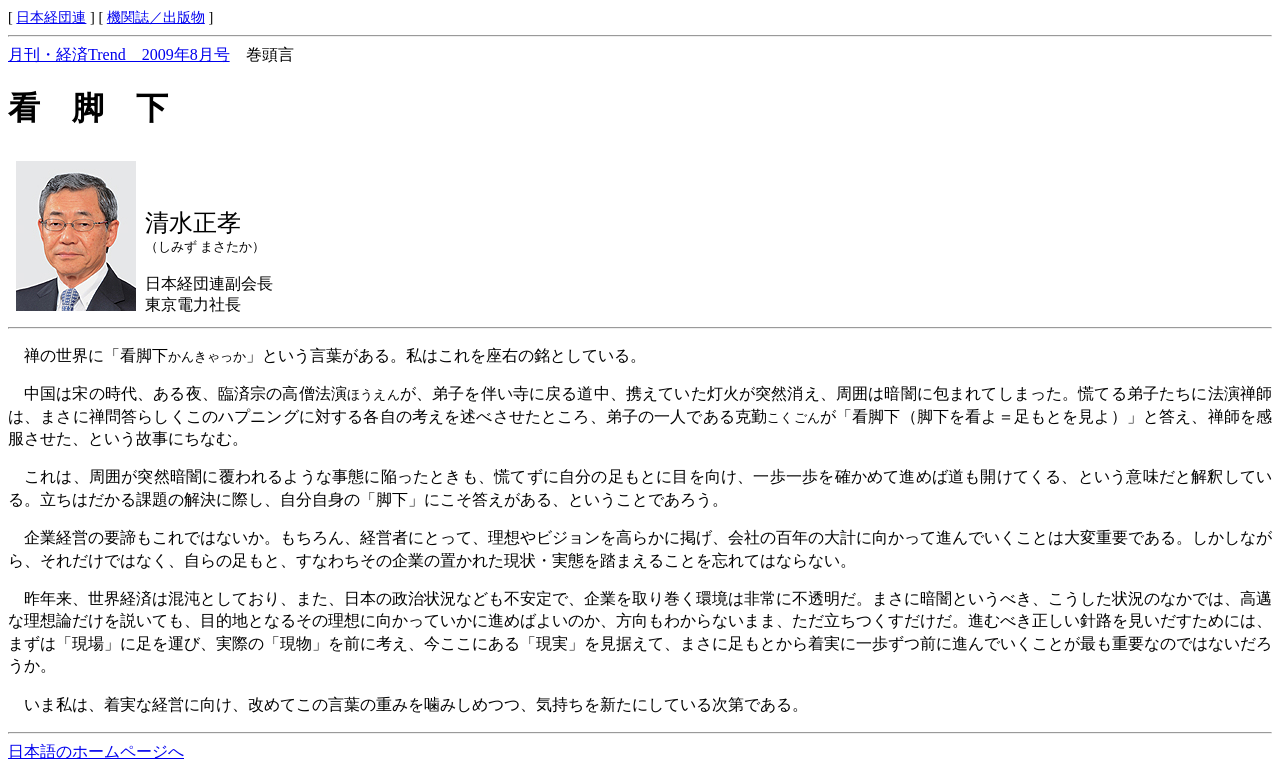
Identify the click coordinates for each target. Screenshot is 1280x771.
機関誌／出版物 (156, 17)
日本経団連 (51, 17)
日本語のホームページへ (96, 751)
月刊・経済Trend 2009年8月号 (119, 54)
